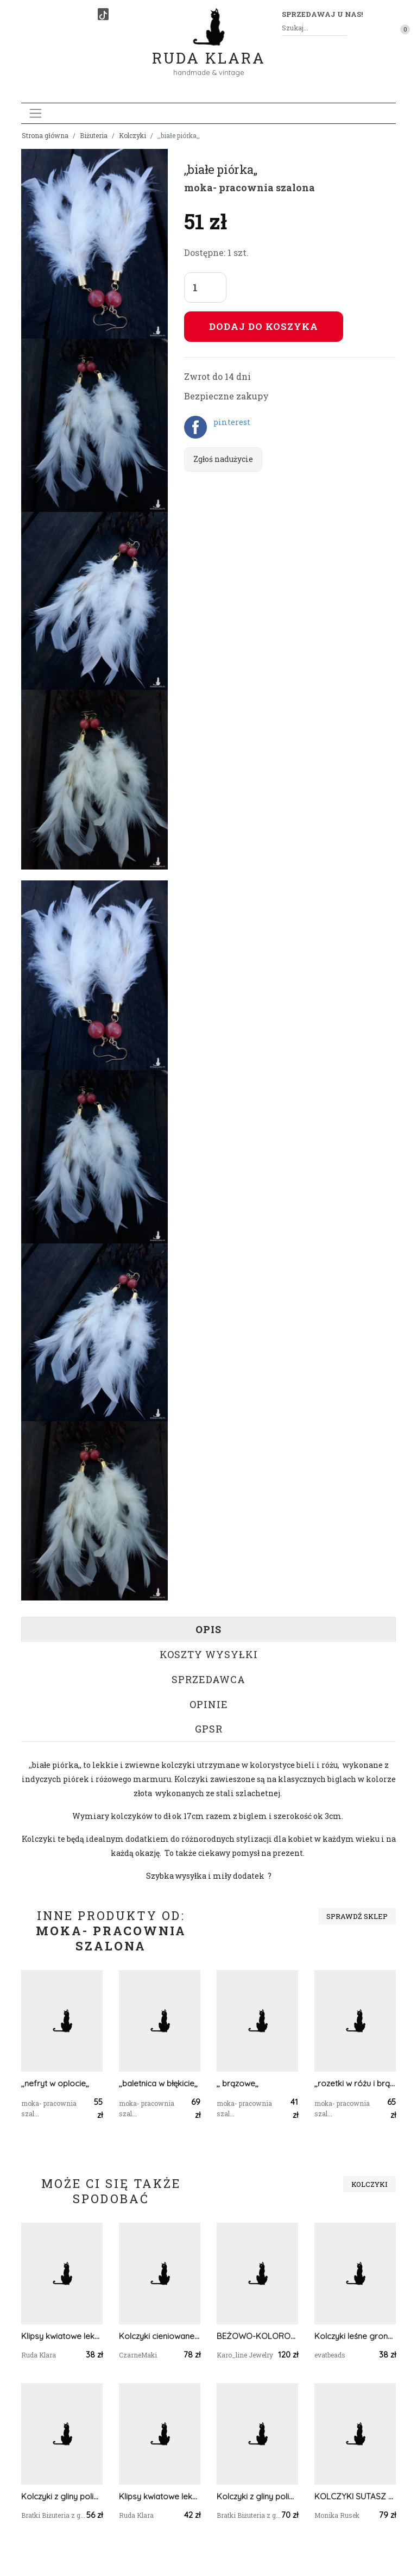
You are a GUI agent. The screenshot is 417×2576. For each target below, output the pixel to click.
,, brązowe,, (237, 2083)
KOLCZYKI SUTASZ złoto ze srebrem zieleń (355, 2496)
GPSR (209, 1728)
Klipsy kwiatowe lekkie (62, 2336)
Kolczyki (132, 135)
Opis (208, 1629)
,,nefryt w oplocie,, (55, 2083)
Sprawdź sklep (357, 1916)
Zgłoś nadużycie (223, 459)
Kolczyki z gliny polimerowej (62, 2496)
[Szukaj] (342, 28)
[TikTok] (103, 14)
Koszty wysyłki (209, 1654)
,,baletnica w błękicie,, (158, 2083)
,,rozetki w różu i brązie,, (355, 2083)
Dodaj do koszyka (263, 326)
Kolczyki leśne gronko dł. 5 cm (355, 2336)
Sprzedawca (208, 1679)
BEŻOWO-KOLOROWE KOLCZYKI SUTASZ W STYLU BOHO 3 (257, 2336)
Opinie (208, 1704)
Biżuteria (94, 135)
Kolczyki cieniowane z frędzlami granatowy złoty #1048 (159, 2336)
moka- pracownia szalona (249, 187)
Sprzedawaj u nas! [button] (322, 14)
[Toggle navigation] (35, 113)
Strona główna (45, 135)
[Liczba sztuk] (205, 287)
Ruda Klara (209, 49)
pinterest (231, 422)
